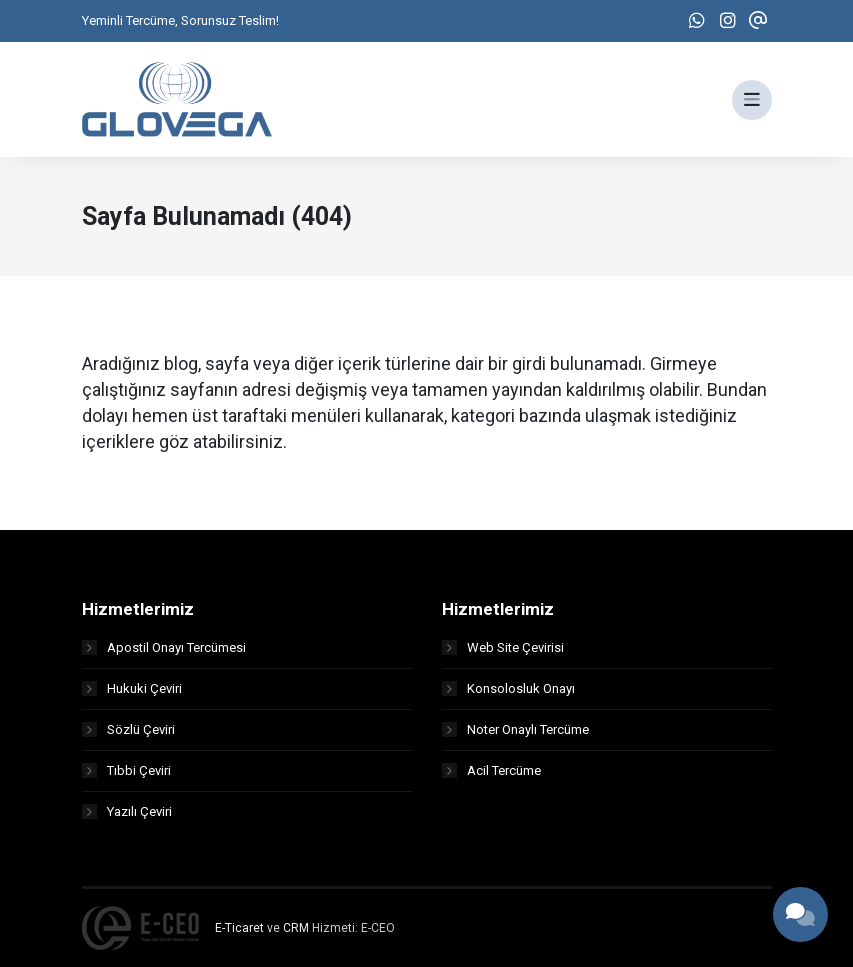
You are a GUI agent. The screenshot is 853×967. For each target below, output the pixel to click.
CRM (296, 928)
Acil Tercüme (491, 770)
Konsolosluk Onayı (508, 688)
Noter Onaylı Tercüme (515, 729)
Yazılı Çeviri (127, 811)
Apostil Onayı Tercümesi (164, 647)
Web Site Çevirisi (503, 647)
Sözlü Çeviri (128, 729)
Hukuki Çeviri (132, 688)
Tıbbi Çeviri (126, 770)
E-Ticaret (239, 928)
